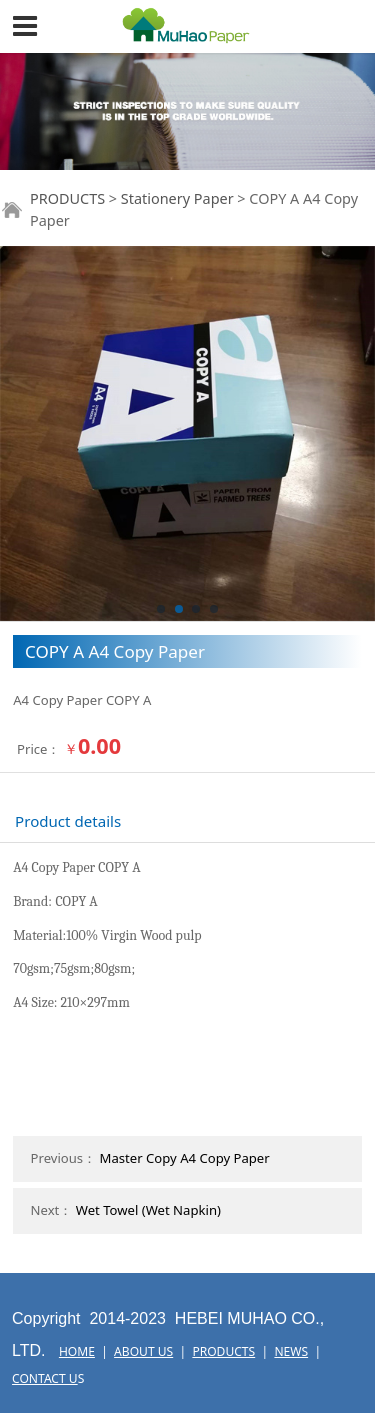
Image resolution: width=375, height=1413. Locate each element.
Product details (68, 821)
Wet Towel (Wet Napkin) (148, 1210)
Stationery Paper (177, 198)
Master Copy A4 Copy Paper (185, 1158)
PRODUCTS (67, 198)
